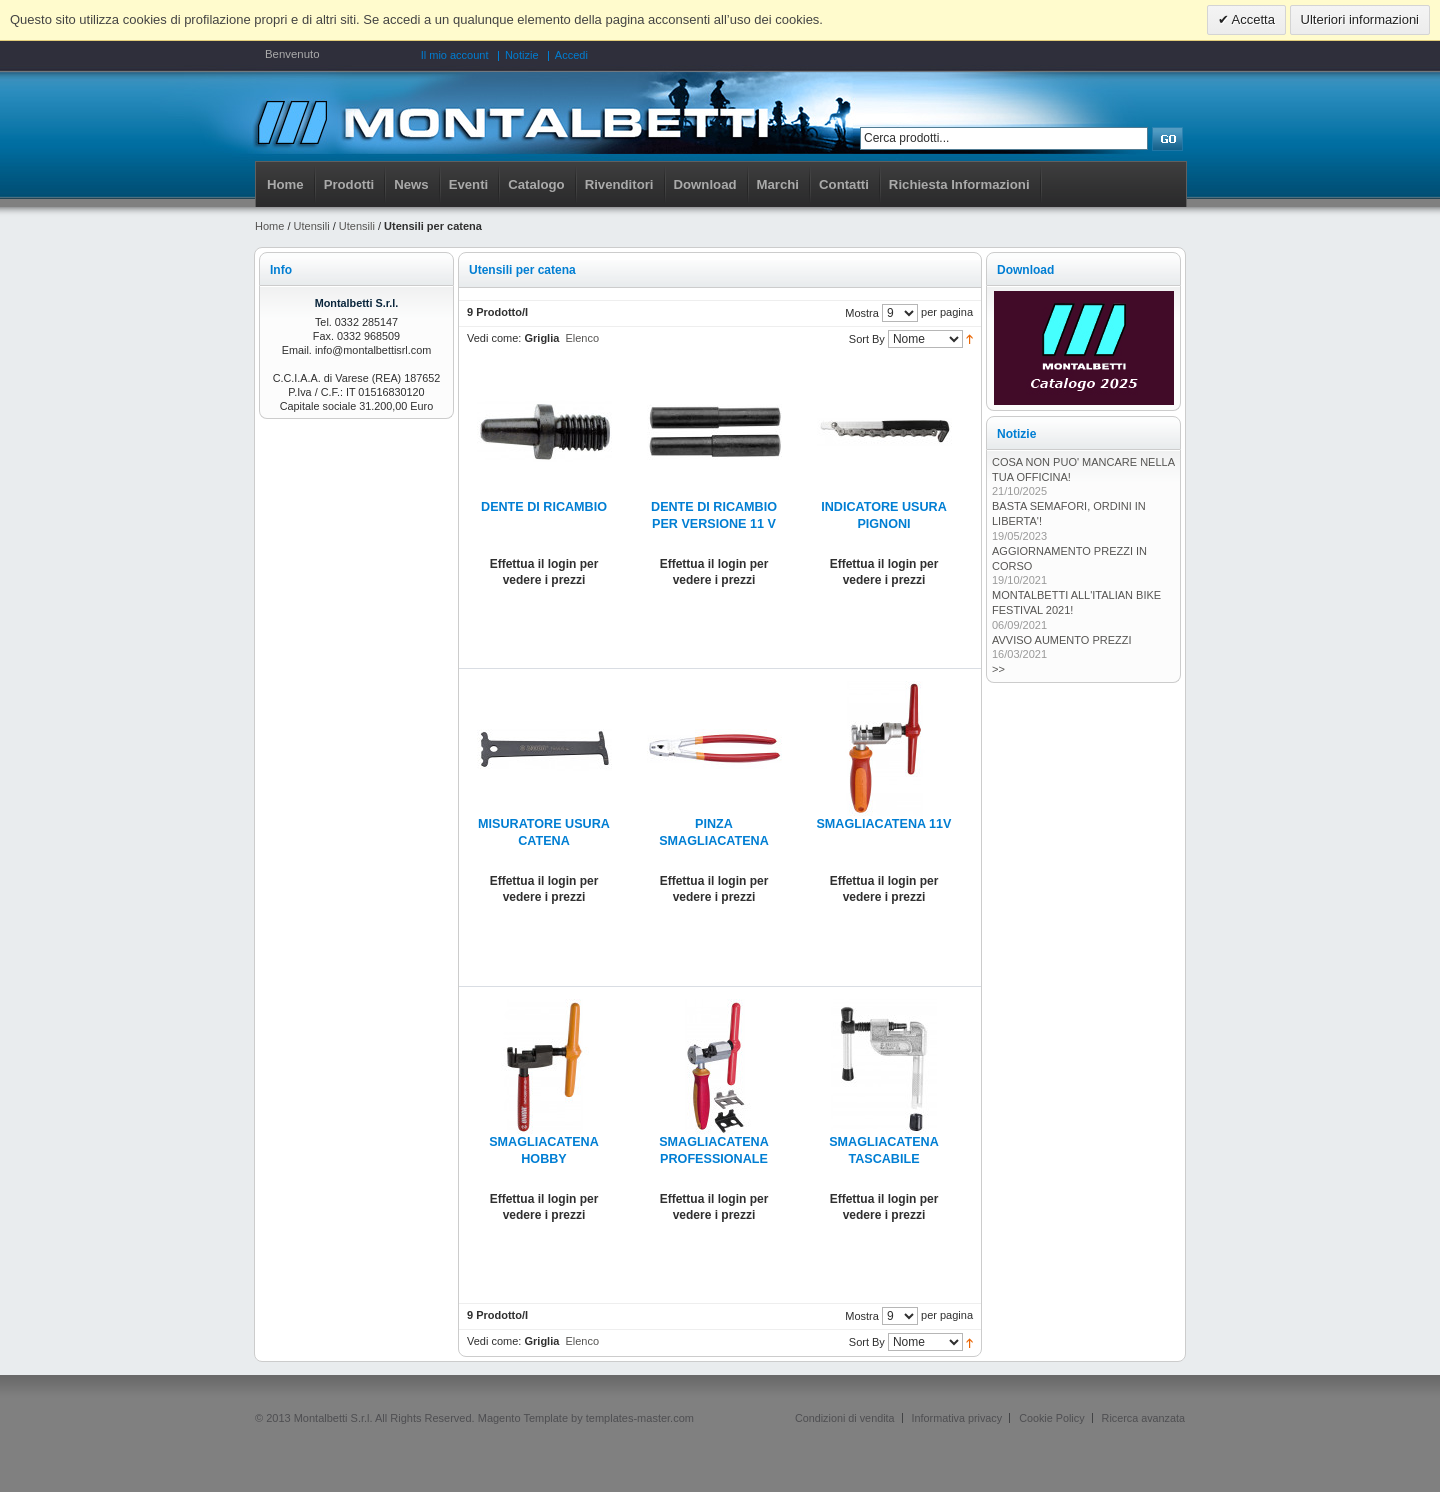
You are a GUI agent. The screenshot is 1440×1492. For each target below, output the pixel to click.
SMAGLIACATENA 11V (883, 824)
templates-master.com (640, 1418)
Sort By (867, 339)
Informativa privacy (957, 1418)
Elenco (582, 338)
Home (285, 184)
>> (998, 669)
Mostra (862, 313)
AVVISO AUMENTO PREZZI (1062, 640)
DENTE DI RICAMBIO (544, 507)
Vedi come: (494, 338)
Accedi (571, 55)
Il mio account (455, 55)
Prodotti (349, 184)
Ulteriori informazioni (1360, 19)
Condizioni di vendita (845, 1418)
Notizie (522, 55)
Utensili (312, 226)
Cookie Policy (1051, 1418)
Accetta (1252, 19)
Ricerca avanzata (1143, 1418)
